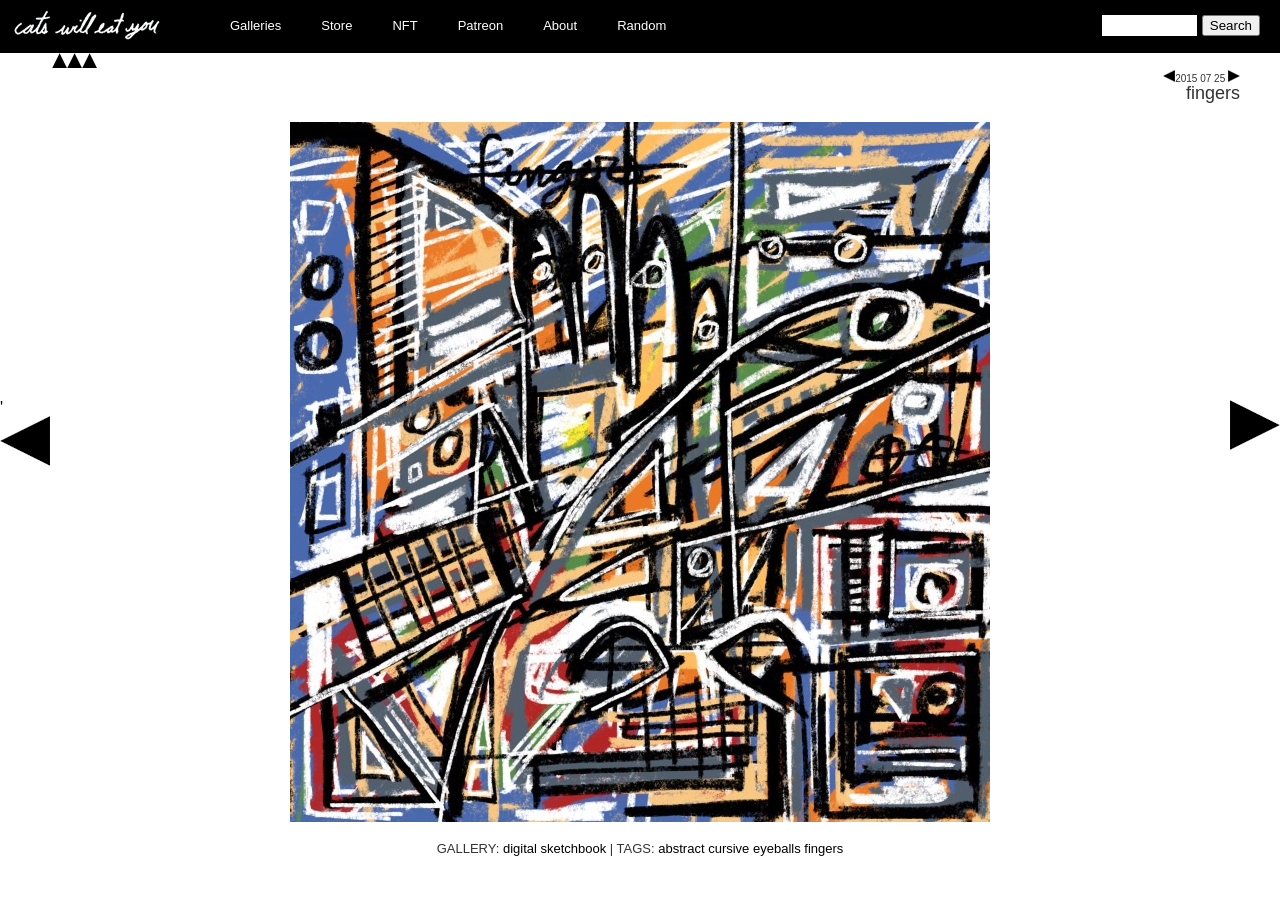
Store (336, 25)
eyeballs (777, 848)
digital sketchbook (554, 848)
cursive (728, 848)
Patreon (481, 25)
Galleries (255, 25)
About (560, 25)
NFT (404, 25)
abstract (681, 848)
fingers (1213, 93)
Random (641, 25)
